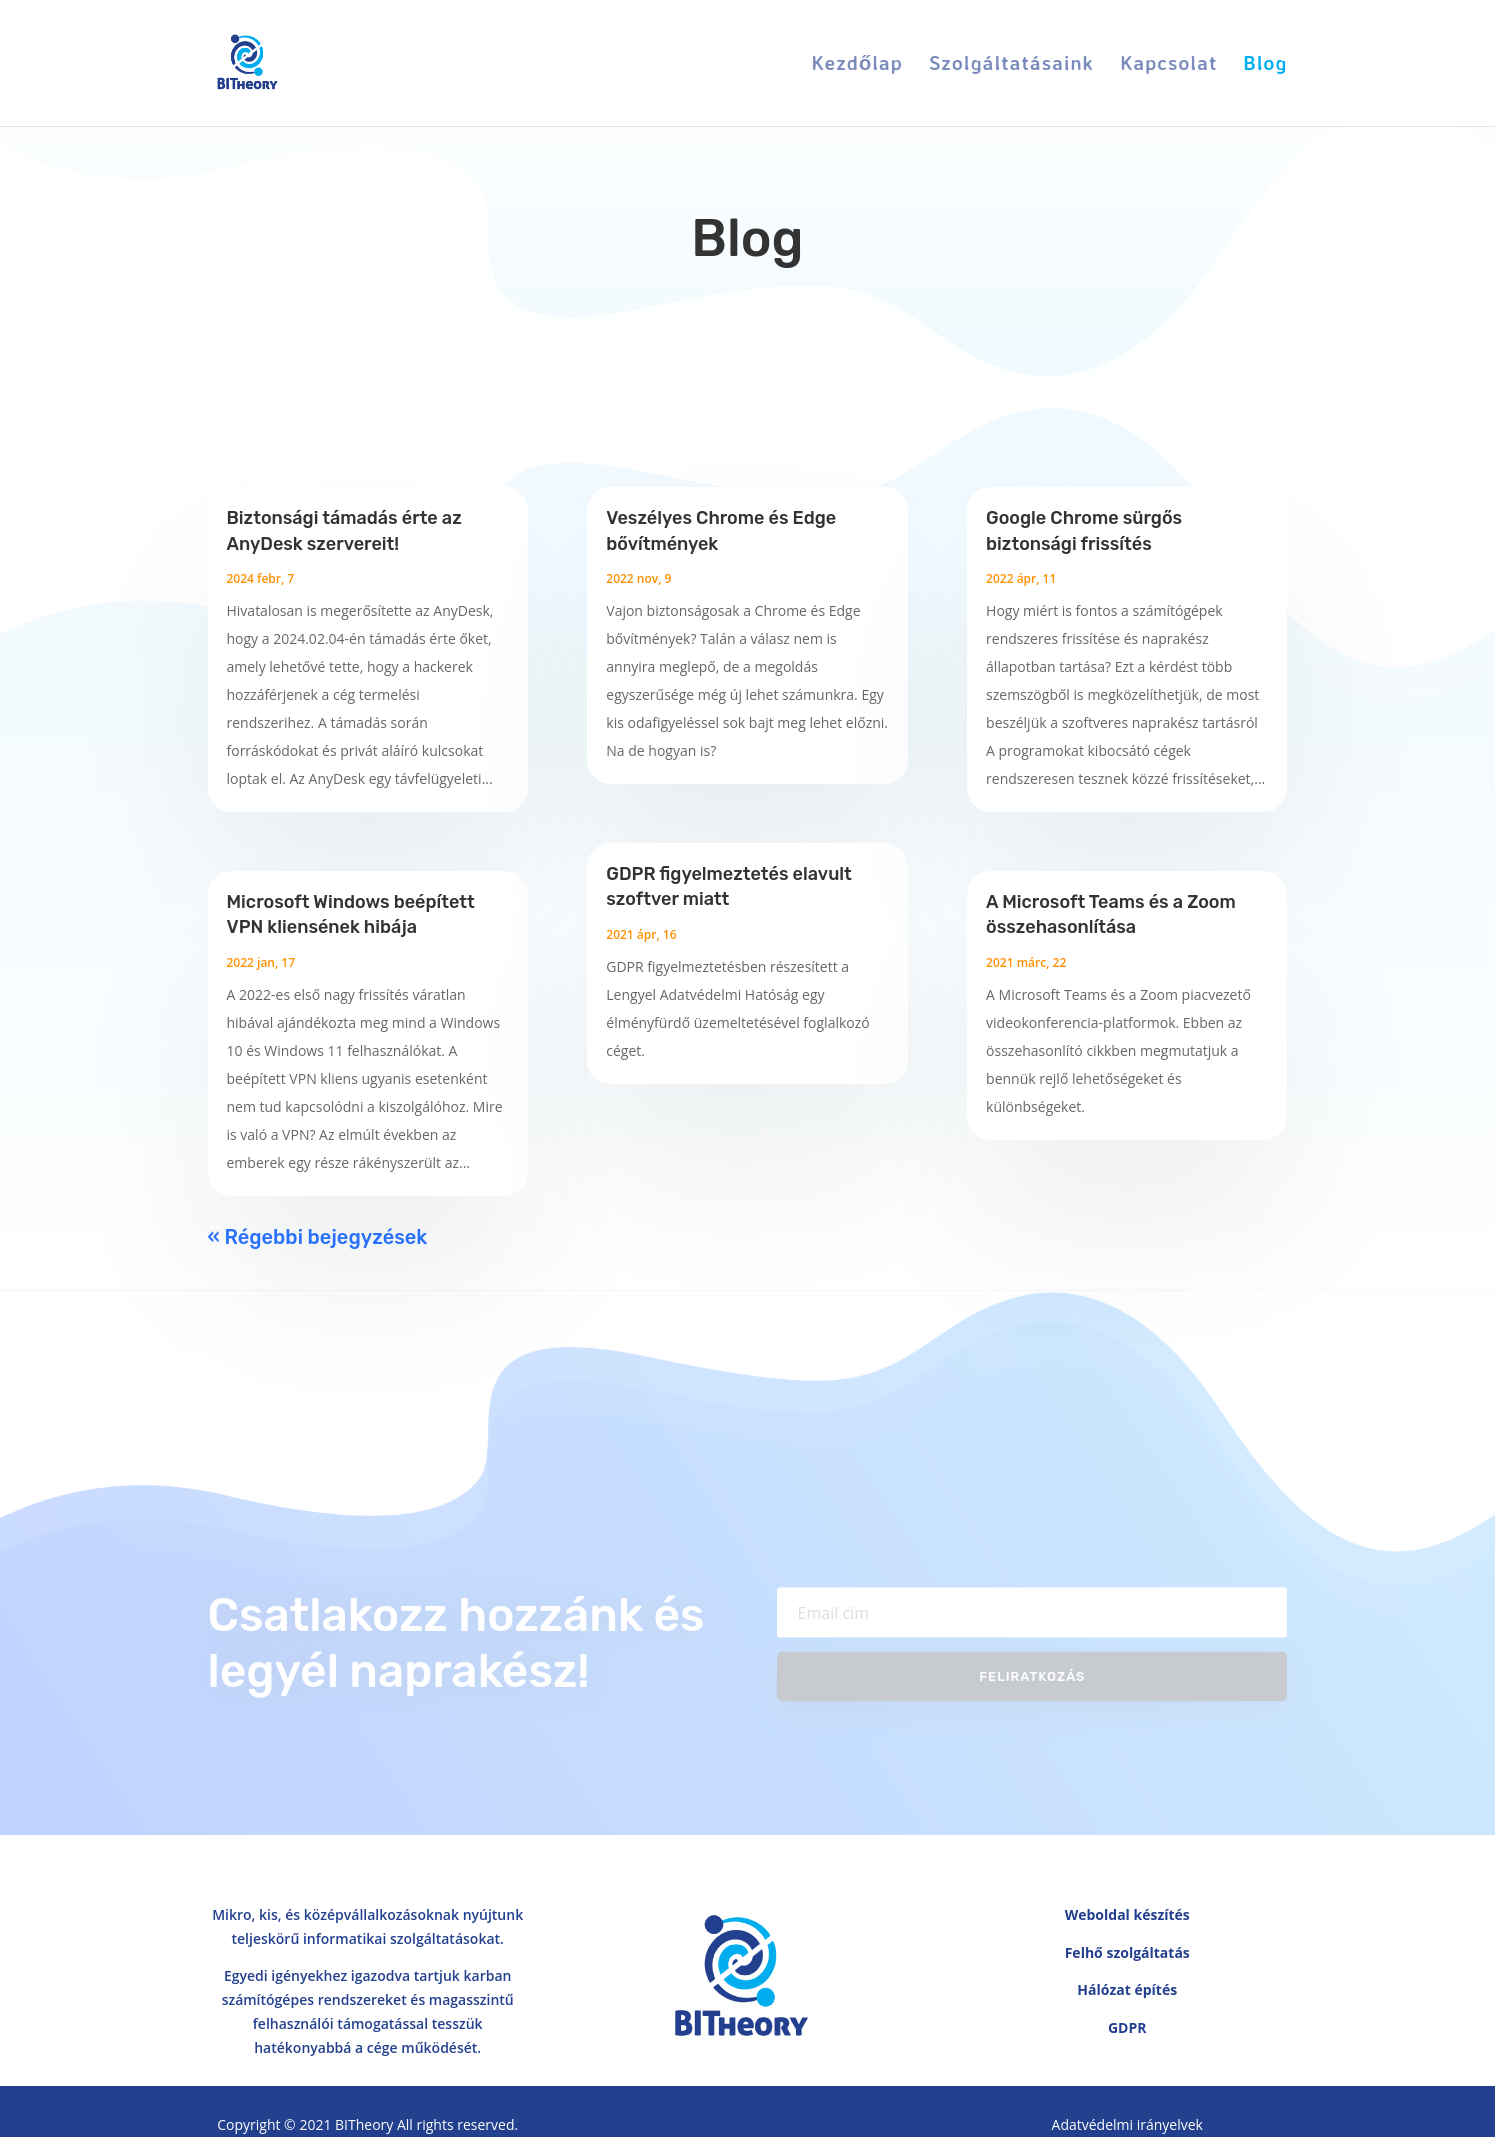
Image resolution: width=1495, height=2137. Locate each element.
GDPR (1127, 2027)
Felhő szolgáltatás (1127, 1952)
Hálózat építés (1127, 1989)
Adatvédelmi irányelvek (1127, 2124)
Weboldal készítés (1127, 1914)
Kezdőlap (857, 65)
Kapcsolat (1168, 65)
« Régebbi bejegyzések (318, 1237)
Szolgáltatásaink (1011, 65)
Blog (1265, 65)
